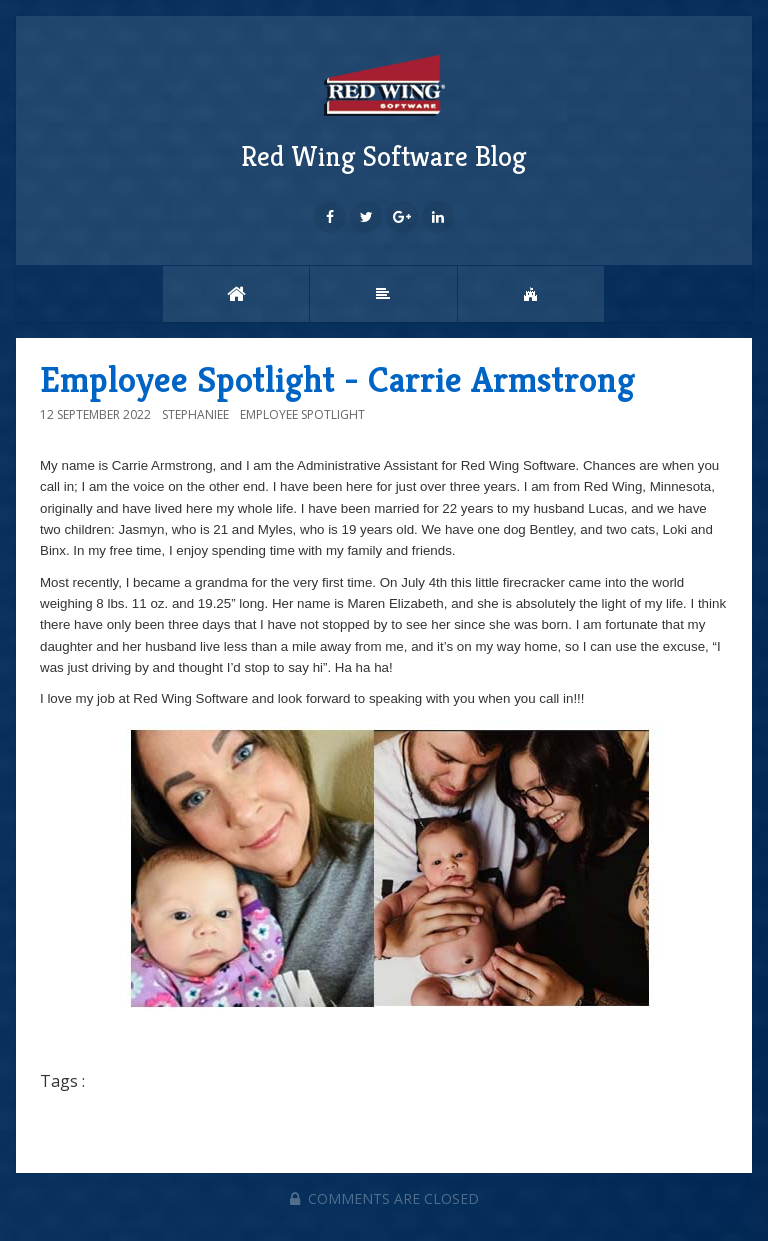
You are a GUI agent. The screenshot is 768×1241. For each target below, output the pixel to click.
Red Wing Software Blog (384, 111)
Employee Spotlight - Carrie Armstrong (337, 379)
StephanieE (195, 414)
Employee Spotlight (302, 414)
